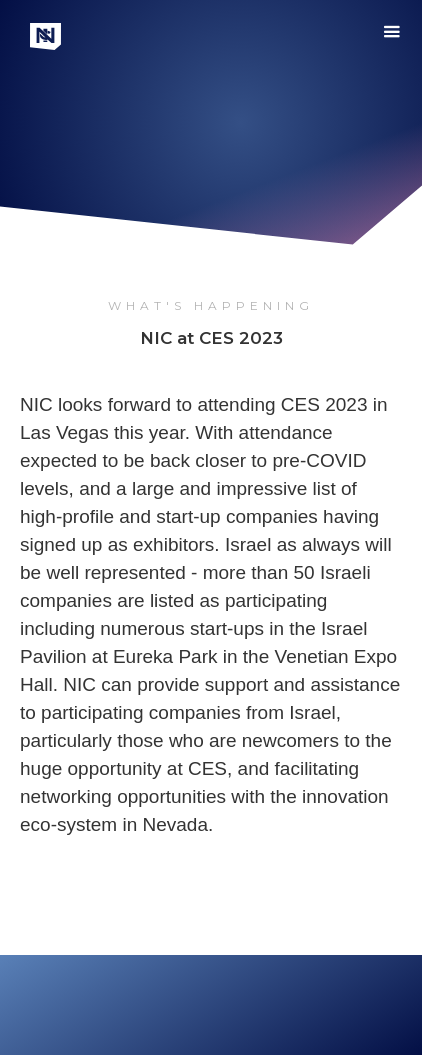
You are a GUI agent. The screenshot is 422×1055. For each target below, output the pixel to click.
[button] (391, 36)
